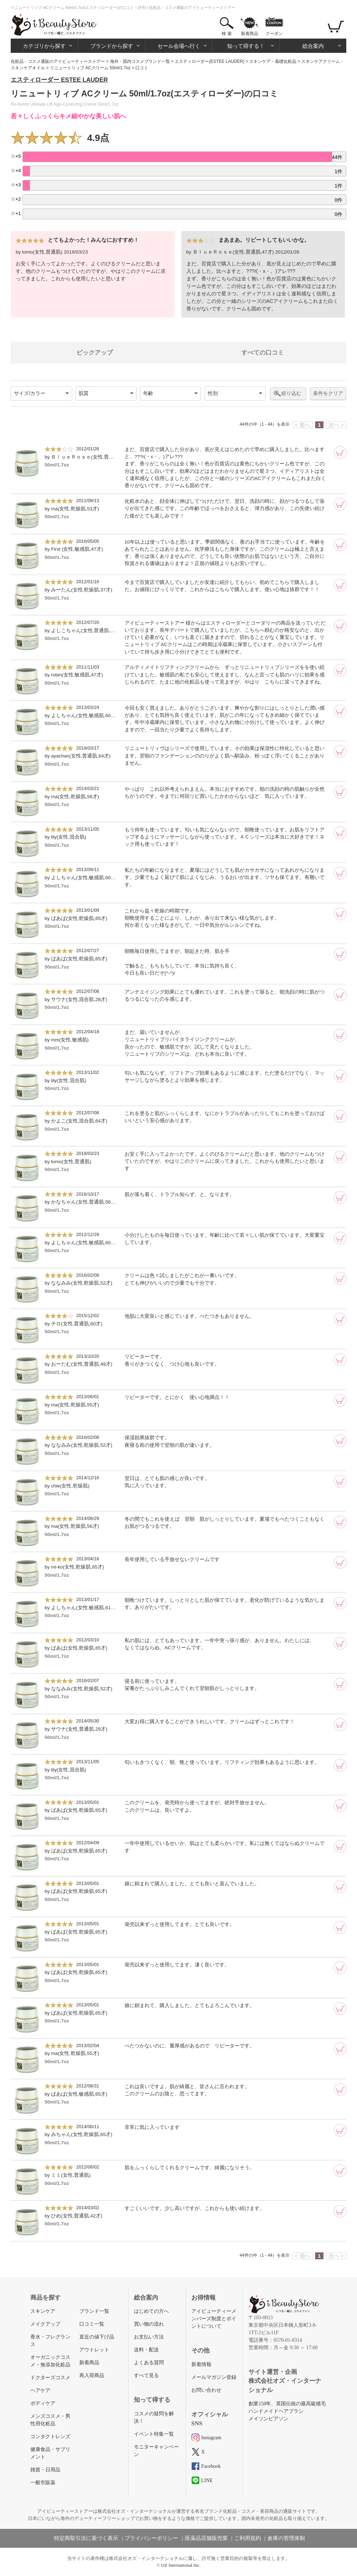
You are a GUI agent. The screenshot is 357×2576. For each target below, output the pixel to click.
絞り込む (291, 393)
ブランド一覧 (94, 2311)
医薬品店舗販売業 (206, 2538)
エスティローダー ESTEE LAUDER (59, 79)
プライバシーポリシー (151, 2538)
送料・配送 (146, 2349)
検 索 (226, 33)
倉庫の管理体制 (286, 2538)
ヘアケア (40, 2390)
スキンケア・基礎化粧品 (272, 61)
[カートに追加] (340, 452)
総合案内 (313, 46)
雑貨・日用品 (45, 2469)
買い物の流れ (149, 2324)
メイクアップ (45, 2324)
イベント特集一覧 (154, 2434)
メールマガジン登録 (213, 2377)
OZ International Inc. (181, 2565)
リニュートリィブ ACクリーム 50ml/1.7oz (90, 67)
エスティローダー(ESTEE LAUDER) (209, 61)
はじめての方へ (151, 2311)
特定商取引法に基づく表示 (86, 2538)
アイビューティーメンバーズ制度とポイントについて (213, 2319)
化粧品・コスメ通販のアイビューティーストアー (58, 61)
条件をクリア (328, 393)
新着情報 (201, 2364)
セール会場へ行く (178, 46)
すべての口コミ (262, 352)
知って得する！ (246, 46)
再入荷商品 (91, 2375)
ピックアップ (94, 352)
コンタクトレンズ (50, 2436)
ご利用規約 (247, 2538)
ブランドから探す (111, 46)
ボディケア (42, 2403)
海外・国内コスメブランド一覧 (140, 61)
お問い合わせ (206, 2390)
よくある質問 (149, 2362)
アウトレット (94, 2349)
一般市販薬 (42, 2482)
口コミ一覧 (91, 2324)
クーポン (274, 33)
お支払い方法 (149, 2337)
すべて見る (146, 2375)
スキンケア (42, 2311)
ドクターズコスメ (50, 2377)
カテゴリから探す (44, 46)
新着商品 (249, 33)
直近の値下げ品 (96, 2337)
